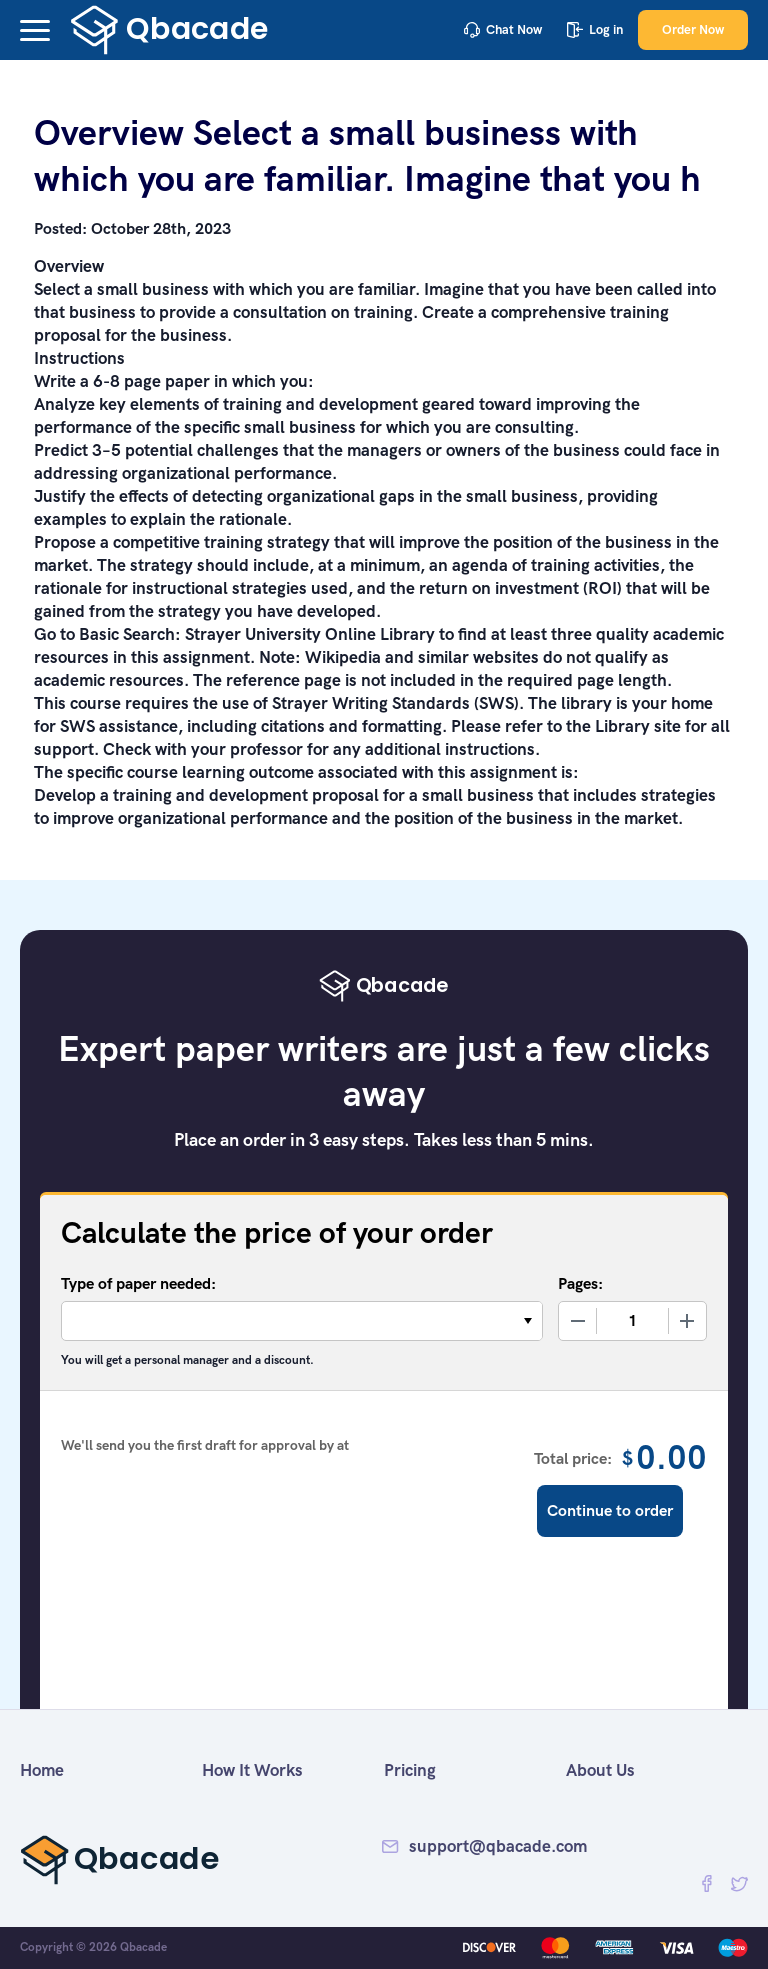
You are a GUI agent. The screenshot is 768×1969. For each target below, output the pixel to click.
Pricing (410, 1770)
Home (42, 1770)
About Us (600, 1770)
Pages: (580, 1283)
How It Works (252, 1770)
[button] (35, 30)
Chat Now (503, 29)
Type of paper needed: (138, 1283)
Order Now (693, 29)
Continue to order (610, 1510)
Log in (595, 29)
